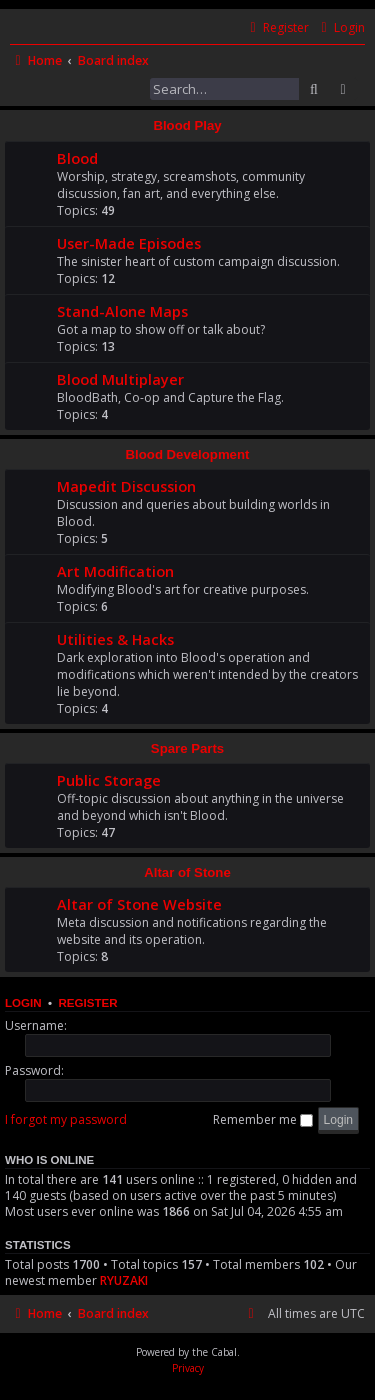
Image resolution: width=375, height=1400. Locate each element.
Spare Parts (187, 748)
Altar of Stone (187, 872)
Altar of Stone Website (139, 904)
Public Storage (109, 780)
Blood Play (187, 125)
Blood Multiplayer (120, 379)
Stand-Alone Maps (122, 311)
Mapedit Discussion (126, 486)
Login (23, 1003)
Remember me (263, 1119)
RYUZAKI (124, 1280)
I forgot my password (66, 1119)
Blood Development (188, 454)
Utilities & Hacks (115, 639)
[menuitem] (340, 28)
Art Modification (115, 571)
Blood (77, 158)
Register (87, 1003)
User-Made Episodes (129, 243)
